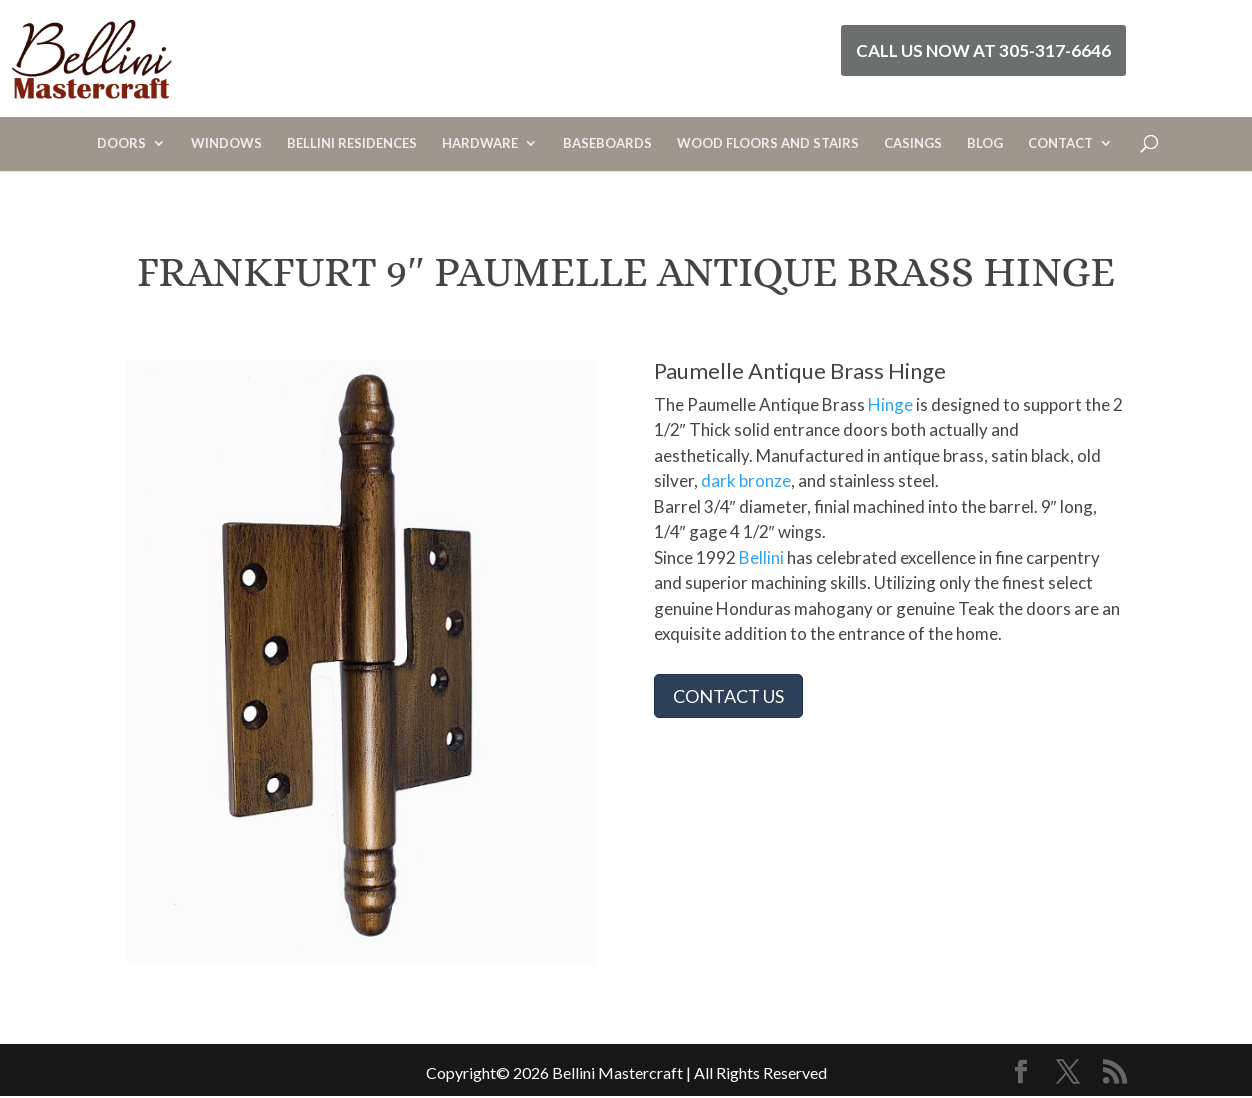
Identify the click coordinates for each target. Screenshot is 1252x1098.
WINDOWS (226, 143)
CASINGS (913, 143)
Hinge (890, 404)
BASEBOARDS (607, 143)
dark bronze (746, 480)
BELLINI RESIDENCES (352, 143)
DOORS (121, 143)
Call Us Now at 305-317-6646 (983, 50)
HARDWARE (480, 143)
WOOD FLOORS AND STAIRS (768, 143)
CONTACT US (728, 696)
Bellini (761, 557)
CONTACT (1060, 143)
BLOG (985, 143)
